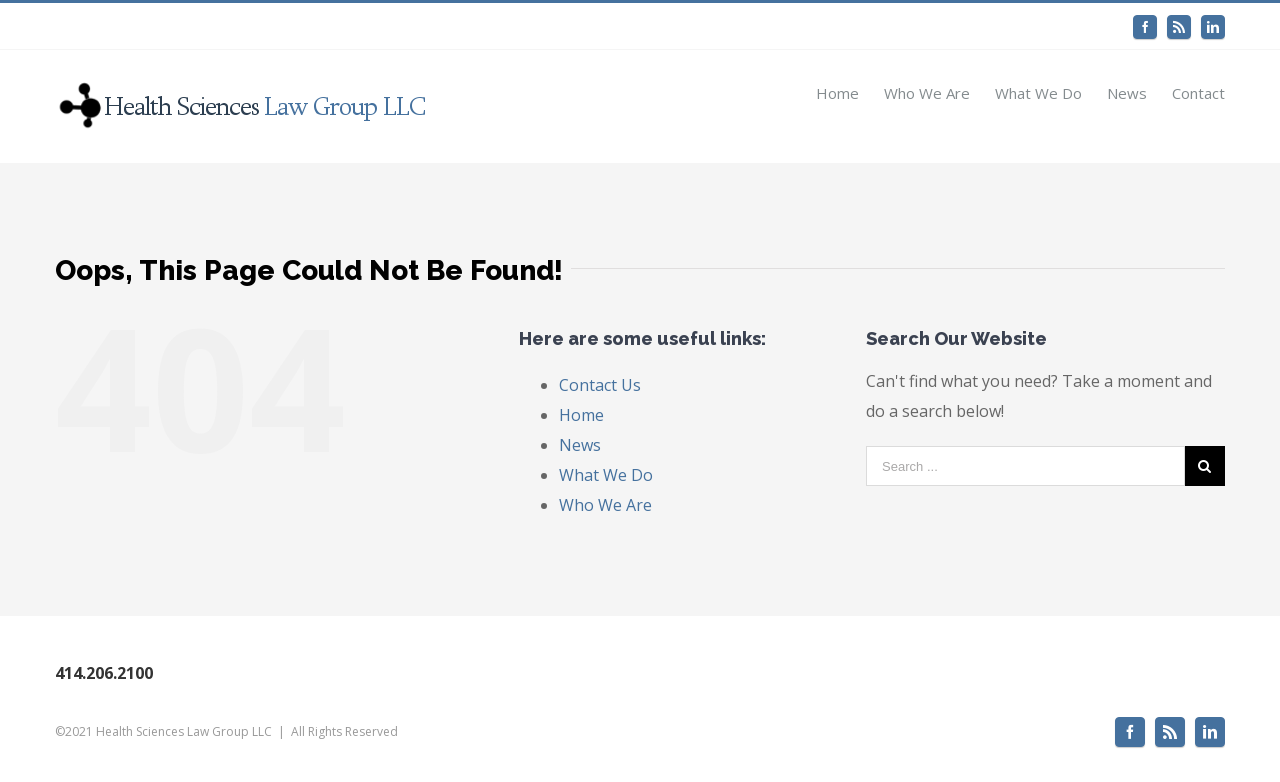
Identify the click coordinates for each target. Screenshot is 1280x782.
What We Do (606, 475)
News (580, 445)
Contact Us (600, 385)
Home (581, 415)
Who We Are (605, 505)
